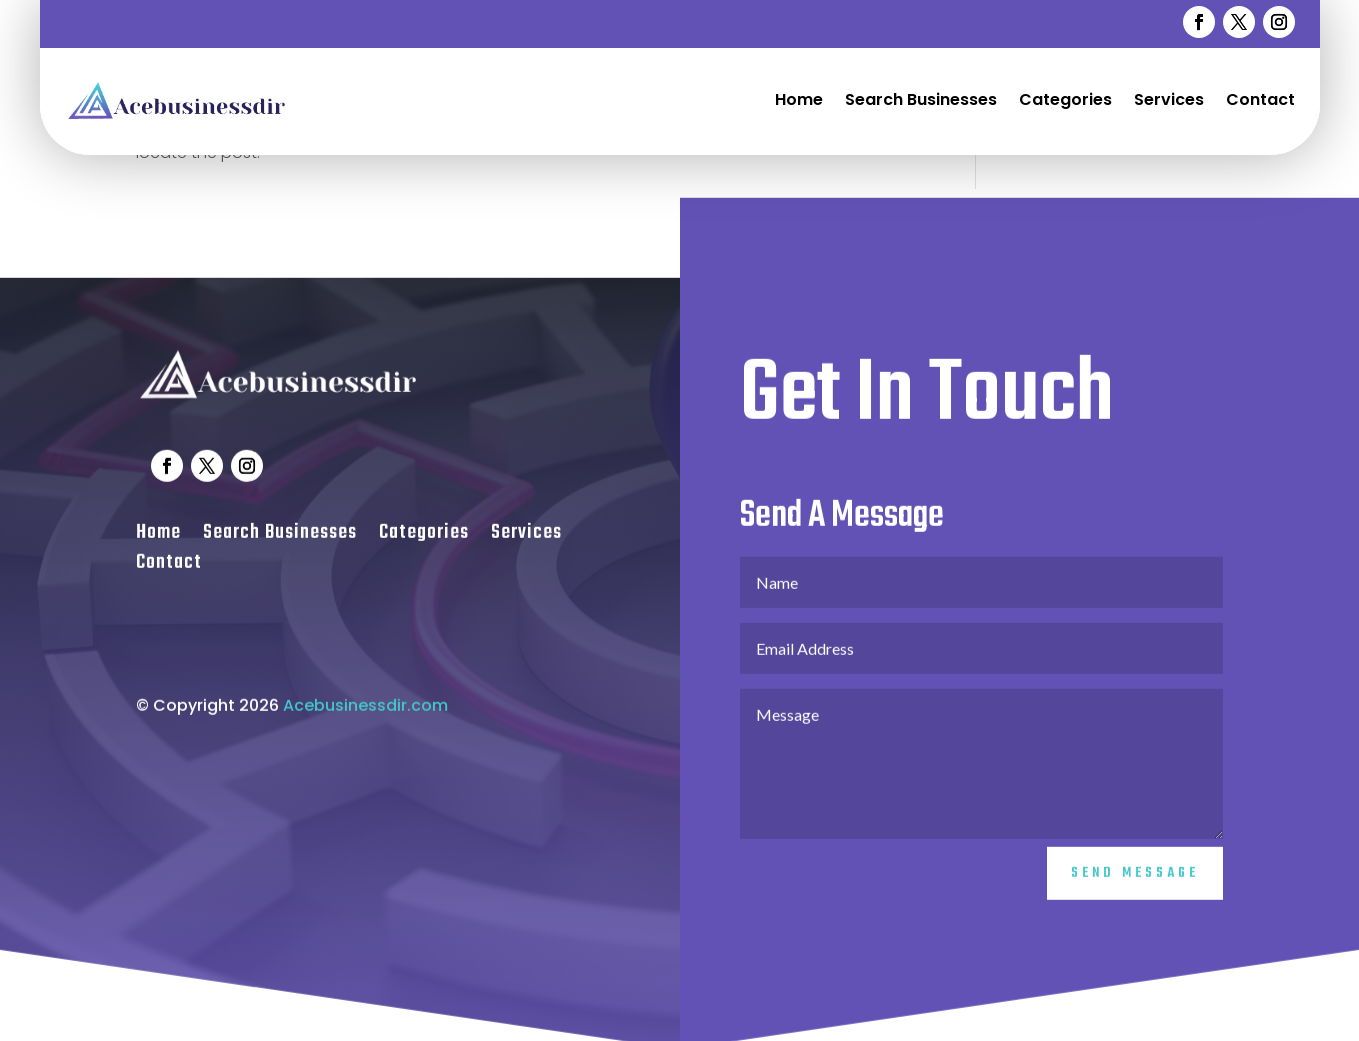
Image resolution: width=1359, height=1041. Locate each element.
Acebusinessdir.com (365, 718)
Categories (1065, 99)
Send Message (1135, 886)
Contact (1260, 99)
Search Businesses (921, 99)
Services (1169, 99)
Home (799, 99)
